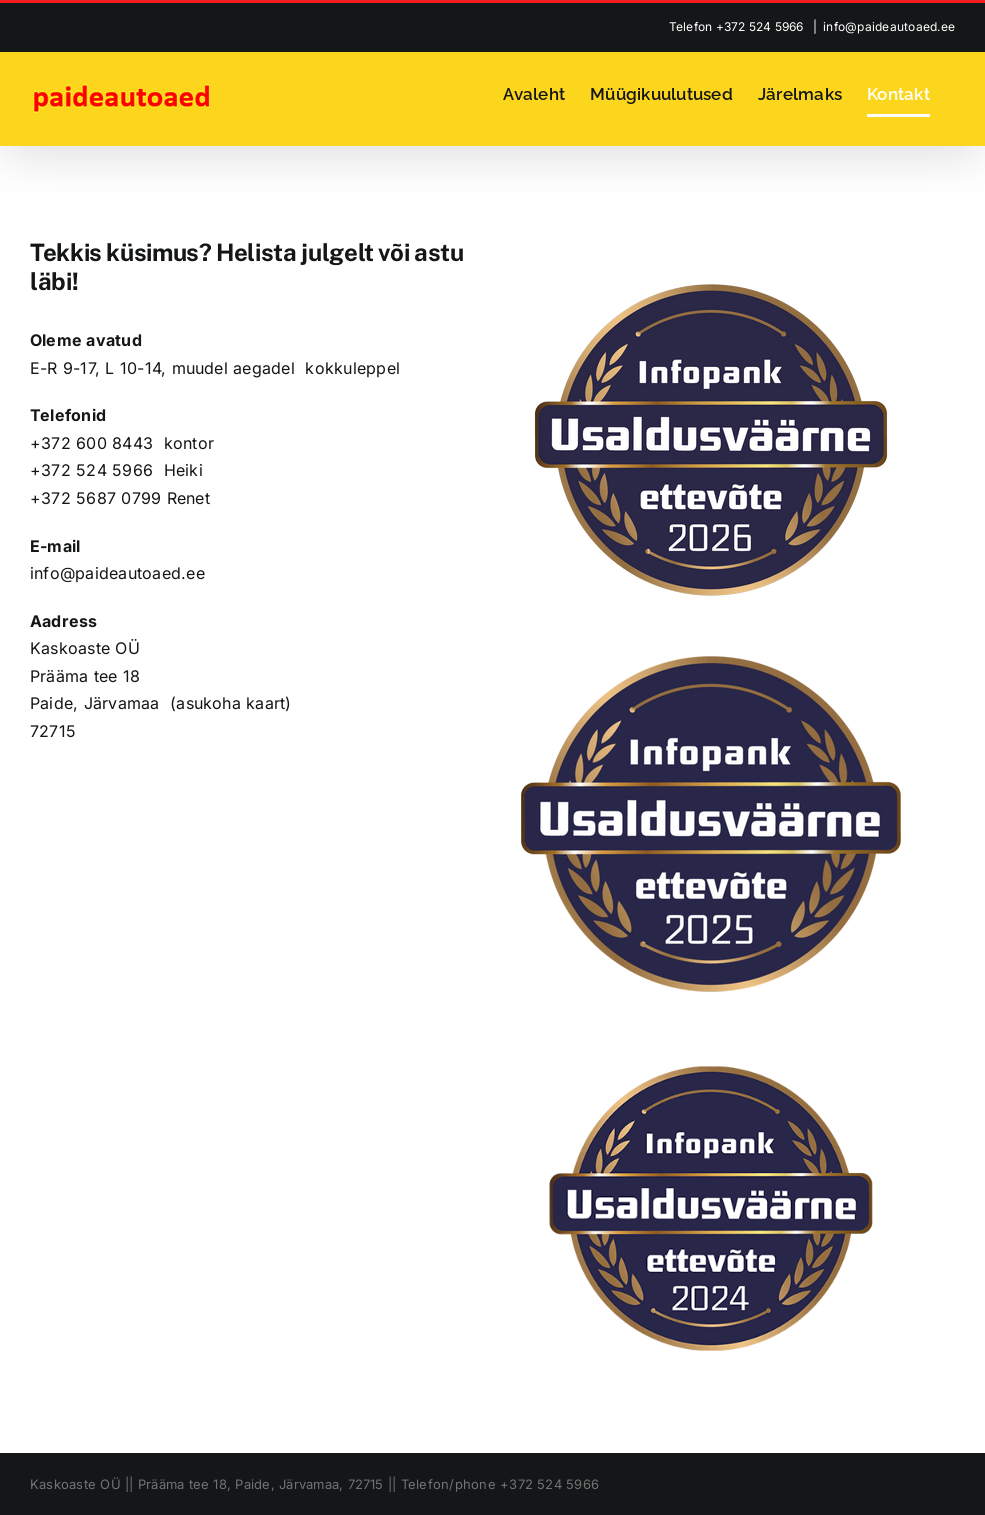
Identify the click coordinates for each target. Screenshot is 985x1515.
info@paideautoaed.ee (889, 26)
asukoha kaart (230, 703)
